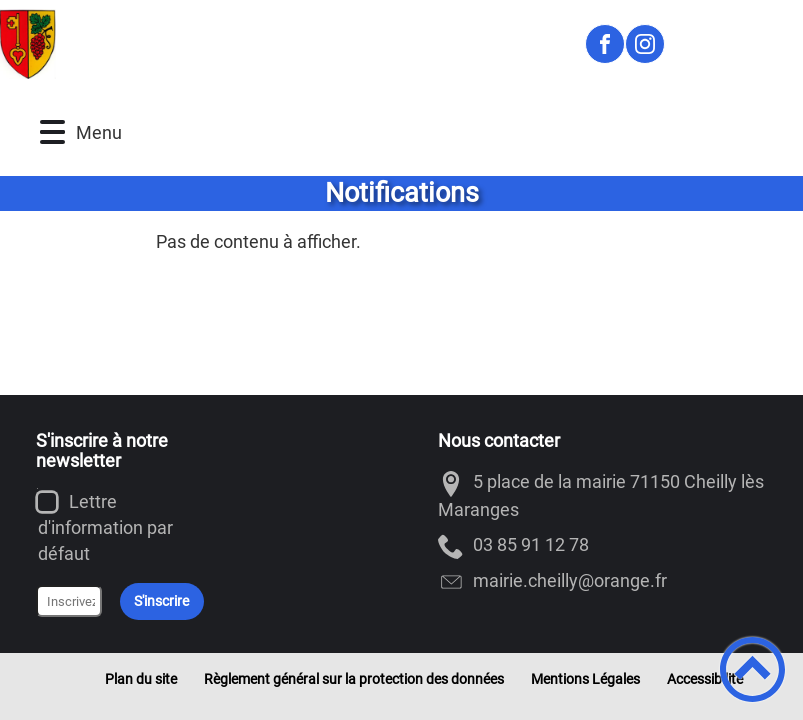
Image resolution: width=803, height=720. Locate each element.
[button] (52, 132)
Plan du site (141, 679)
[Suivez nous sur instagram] (645, 44)
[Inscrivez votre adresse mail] (69, 601)
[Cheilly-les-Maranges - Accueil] (283, 44)
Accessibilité (705, 679)
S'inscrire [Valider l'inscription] (161, 601)
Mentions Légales (585, 679)
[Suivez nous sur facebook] (605, 44)
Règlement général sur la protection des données (354, 679)
